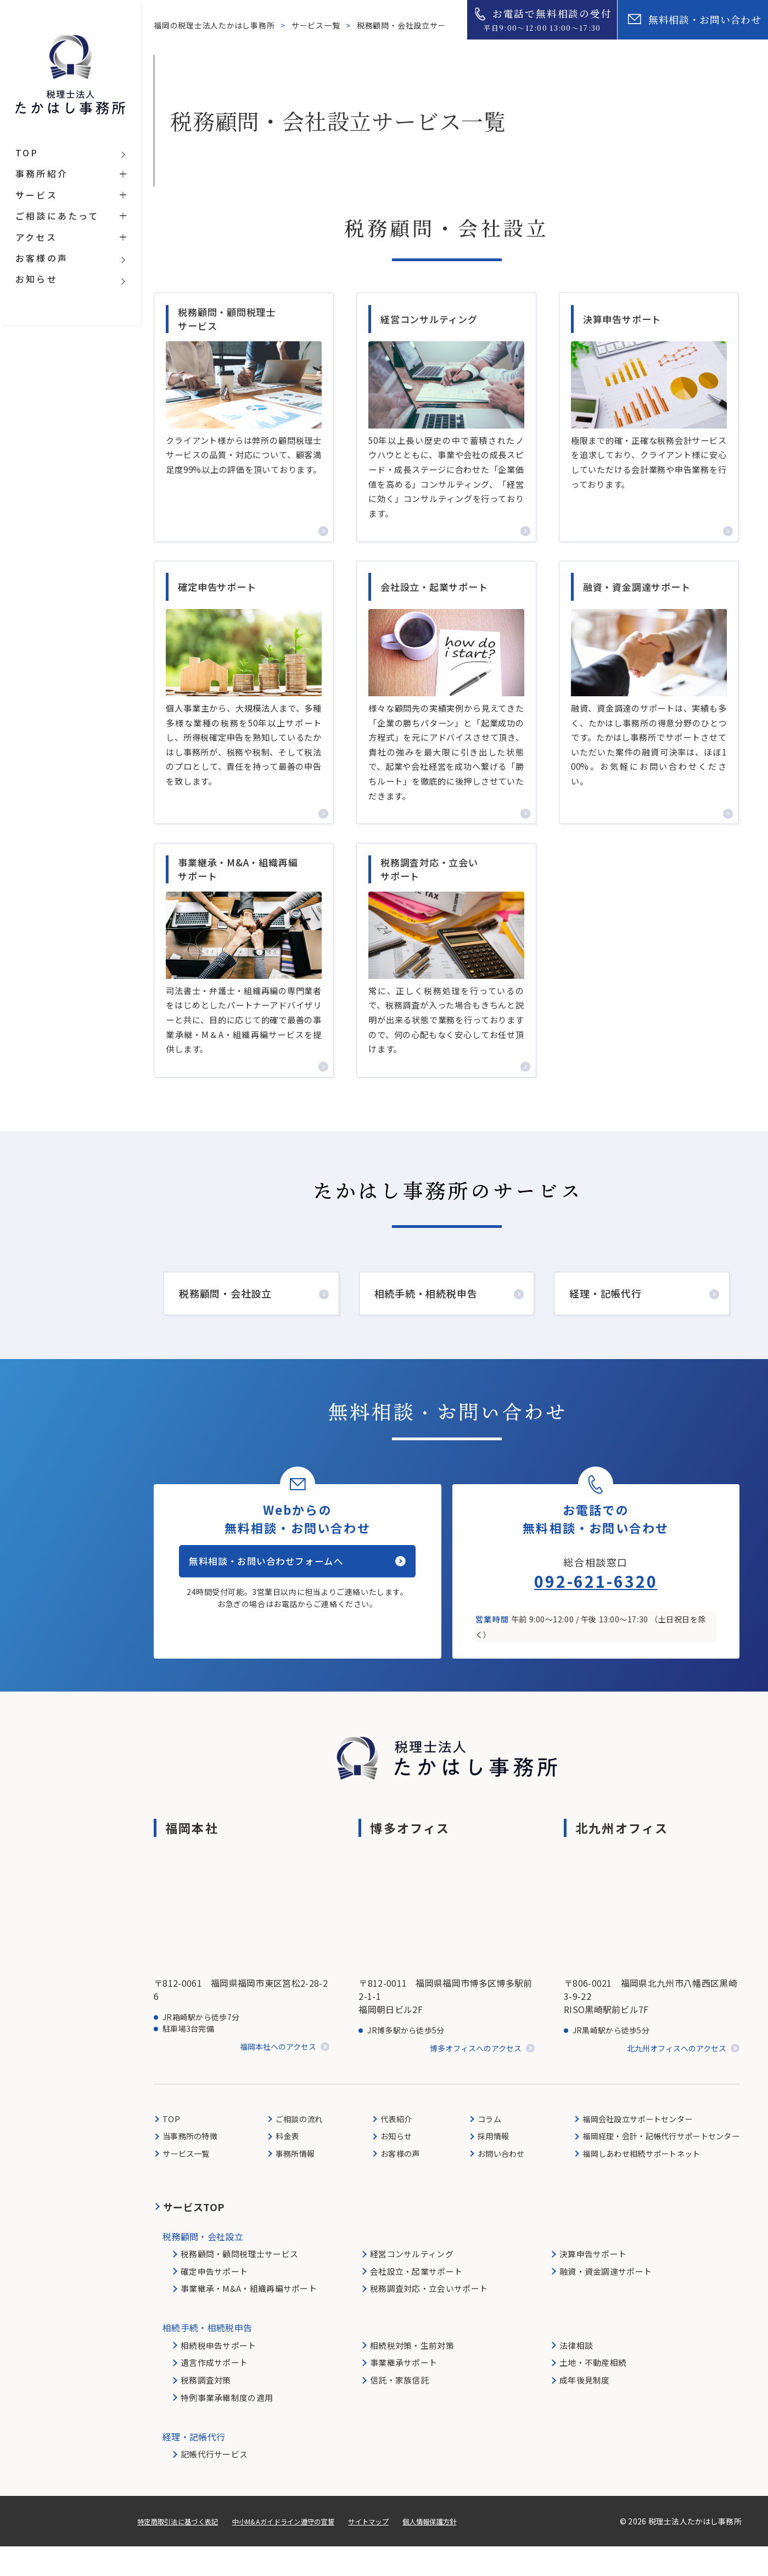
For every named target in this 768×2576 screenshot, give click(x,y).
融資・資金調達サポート (605, 2301)
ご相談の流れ (298, 2148)
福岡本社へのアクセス (278, 2076)
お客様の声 (396, 2183)
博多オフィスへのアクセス (476, 2078)
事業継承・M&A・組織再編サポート (249, 2318)
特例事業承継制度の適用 (227, 2427)
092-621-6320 (595, 1609)
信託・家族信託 (399, 2409)
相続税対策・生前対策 (412, 2375)
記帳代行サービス (214, 2484)
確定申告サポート (214, 2301)
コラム (482, 2148)
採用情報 (486, 2165)
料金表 (286, 2165)
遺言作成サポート (214, 2392)
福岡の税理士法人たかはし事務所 (215, 25)
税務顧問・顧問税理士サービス (239, 2283)
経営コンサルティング (411, 2283)
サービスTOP (194, 2236)
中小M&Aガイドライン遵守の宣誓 (304, 2550)
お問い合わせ (494, 2183)
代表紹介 (392, 2148)
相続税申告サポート (218, 2375)
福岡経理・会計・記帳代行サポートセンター (655, 2165)
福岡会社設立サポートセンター (630, 2148)
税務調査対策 (206, 2409)
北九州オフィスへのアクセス (676, 2078)
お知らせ (392, 2165)
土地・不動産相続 (592, 2392)
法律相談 (576, 2375)
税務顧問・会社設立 (225, 1317)
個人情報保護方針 (470, 2550)
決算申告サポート (592, 2283)
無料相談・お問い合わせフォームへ (284, 1598)
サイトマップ (401, 2550)
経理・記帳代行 (605, 1317)
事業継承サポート (403, 2392)
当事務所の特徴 (192, 2165)
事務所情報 (294, 2183)
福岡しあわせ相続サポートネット (634, 2183)
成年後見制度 (584, 2409)
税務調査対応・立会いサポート (428, 2318)
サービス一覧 (317, 25)
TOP (172, 2148)
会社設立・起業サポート (416, 2301)
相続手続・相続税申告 (426, 1317)
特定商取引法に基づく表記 (184, 2550)
